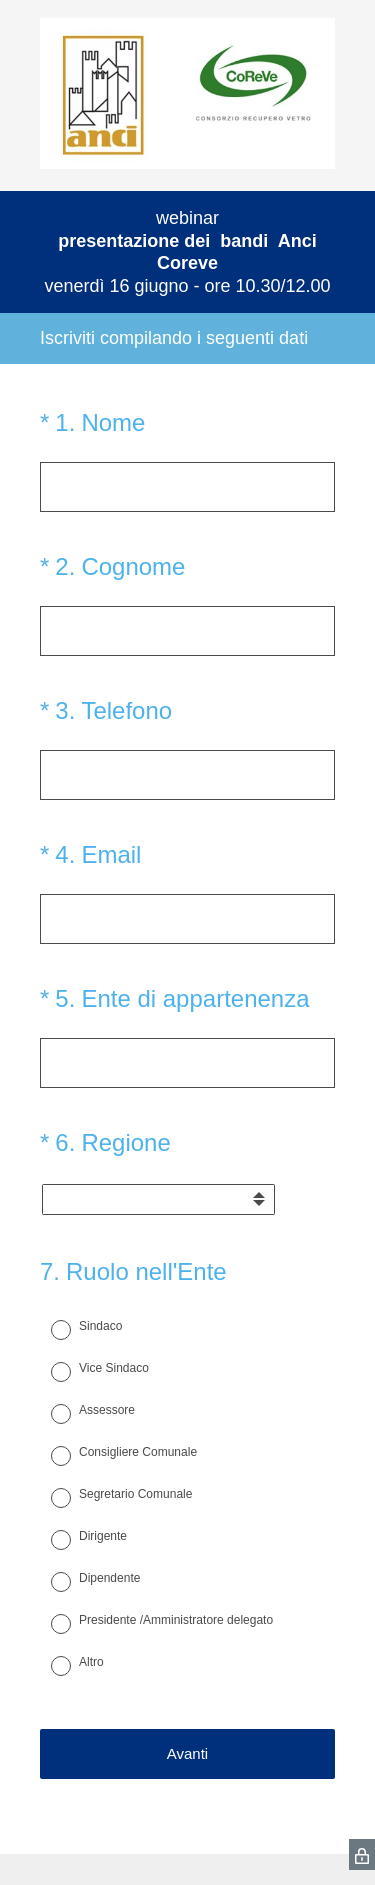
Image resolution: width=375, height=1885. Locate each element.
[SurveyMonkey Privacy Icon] (362, 1854)
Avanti (187, 1753)
